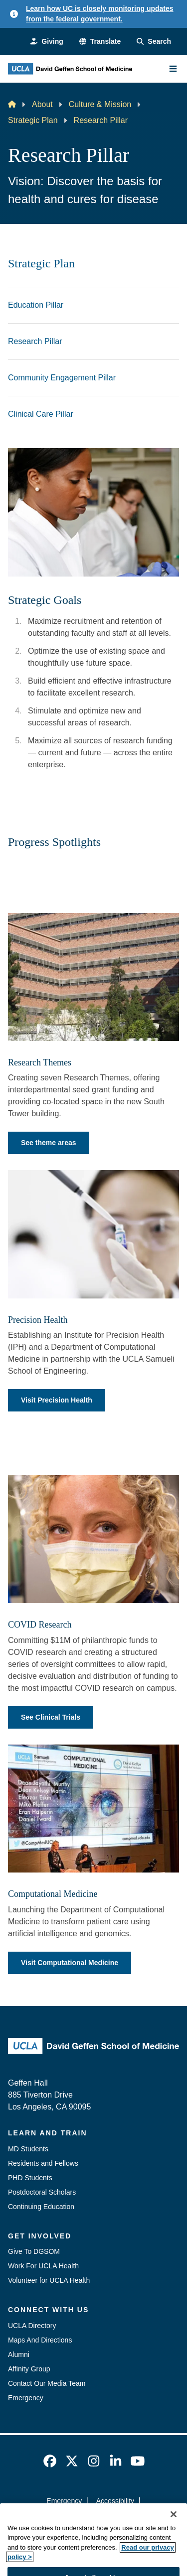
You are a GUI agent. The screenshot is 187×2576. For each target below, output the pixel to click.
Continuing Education (41, 2207)
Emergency (25, 2398)
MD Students (28, 2149)
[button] (100, 41)
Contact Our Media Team (46, 2383)
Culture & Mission (100, 104)
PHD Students (30, 2178)
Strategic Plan (33, 120)
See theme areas (48, 1143)
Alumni (18, 2354)
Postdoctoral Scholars (42, 2192)
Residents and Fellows (43, 2163)
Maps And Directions (40, 2340)
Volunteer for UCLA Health (49, 2280)
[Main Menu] (173, 69)
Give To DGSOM (34, 2251)
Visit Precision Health (56, 1400)
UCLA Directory (32, 2326)
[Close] (174, 2533)
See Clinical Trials (50, 1717)
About (42, 104)
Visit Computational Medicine (69, 1963)
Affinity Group (29, 2369)
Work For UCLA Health (43, 2266)
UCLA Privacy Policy (90, 2519)
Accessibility (115, 2501)
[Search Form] (154, 41)
